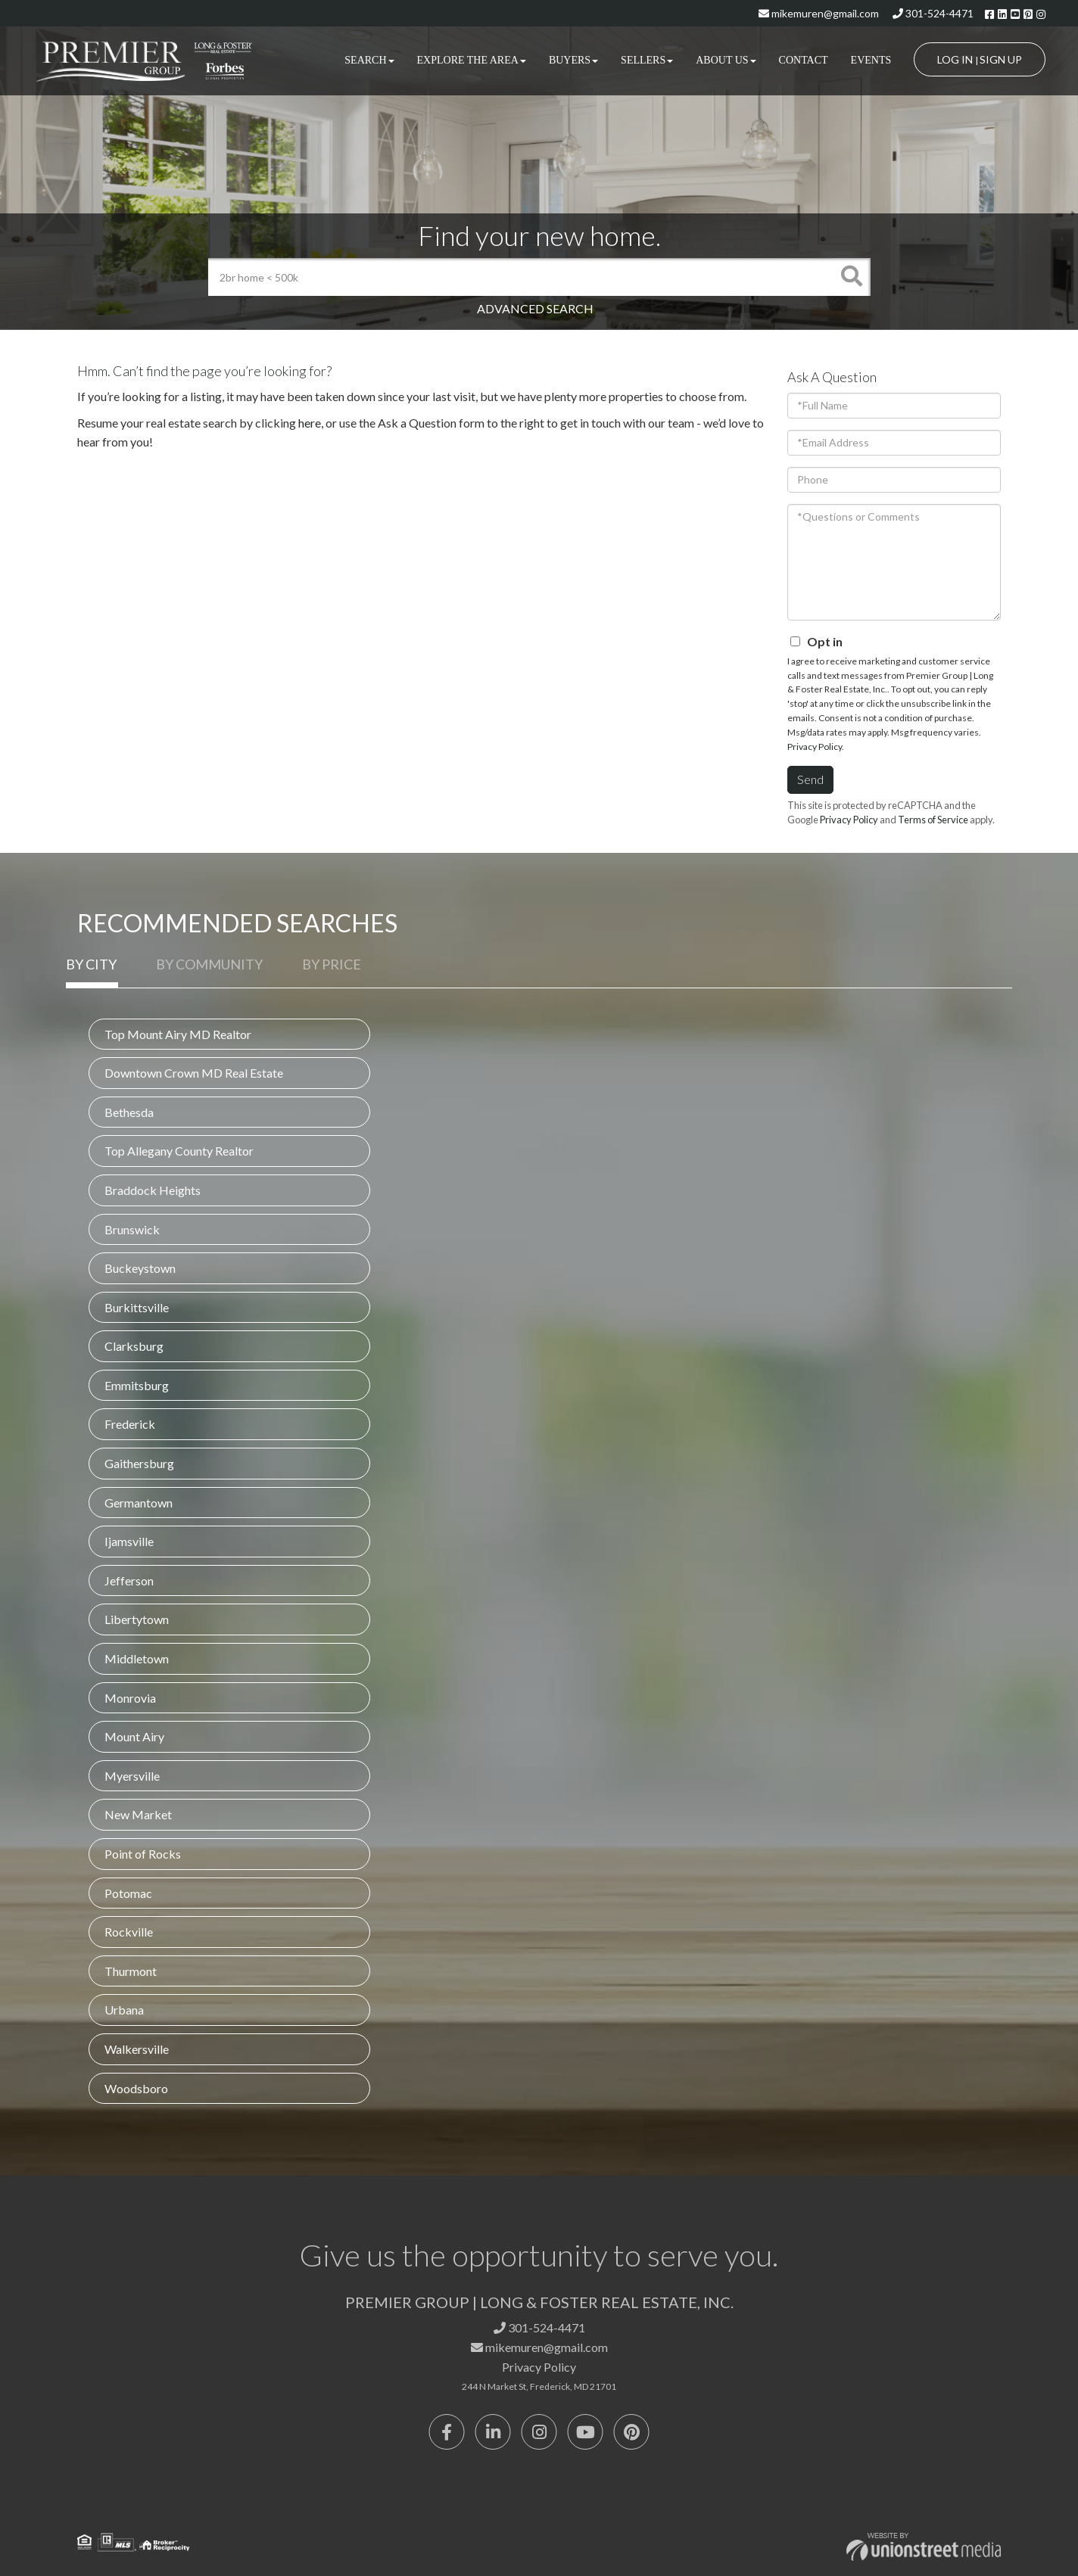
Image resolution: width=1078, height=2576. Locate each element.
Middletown (136, 1658)
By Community (209, 964)
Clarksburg (134, 1346)
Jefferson (129, 1580)
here (309, 422)
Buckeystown (140, 1268)
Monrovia (130, 1698)
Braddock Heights (152, 1190)
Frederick (129, 1424)
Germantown (138, 1502)
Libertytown (136, 1619)
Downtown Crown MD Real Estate (193, 1073)
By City (91, 964)
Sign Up (1001, 59)
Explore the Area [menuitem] (471, 60)
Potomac (128, 1893)
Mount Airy (134, 1736)
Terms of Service (933, 820)
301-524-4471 (933, 13)
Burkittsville (136, 1307)
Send (810, 779)
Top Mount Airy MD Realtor (177, 1034)
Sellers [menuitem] (647, 60)
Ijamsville (129, 1541)
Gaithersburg (139, 1463)
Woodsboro (136, 2088)
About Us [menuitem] (726, 60)
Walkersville (136, 2049)
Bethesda (129, 1112)
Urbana (124, 2009)
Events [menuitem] (871, 60)
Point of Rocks (142, 1853)
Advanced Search (535, 308)
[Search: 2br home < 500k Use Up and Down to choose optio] (520, 277)
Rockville (128, 1931)
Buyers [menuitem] (573, 60)
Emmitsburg (136, 1385)
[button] (852, 277)
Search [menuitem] (369, 60)
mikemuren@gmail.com (819, 13)
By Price (331, 964)
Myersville (132, 1776)
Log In (955, 59)
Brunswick (132, 1229)
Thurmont (130, 1971)
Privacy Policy (814, 746)
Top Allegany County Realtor (179, 1150)
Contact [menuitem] (803, 60)
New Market (138, 1814)
